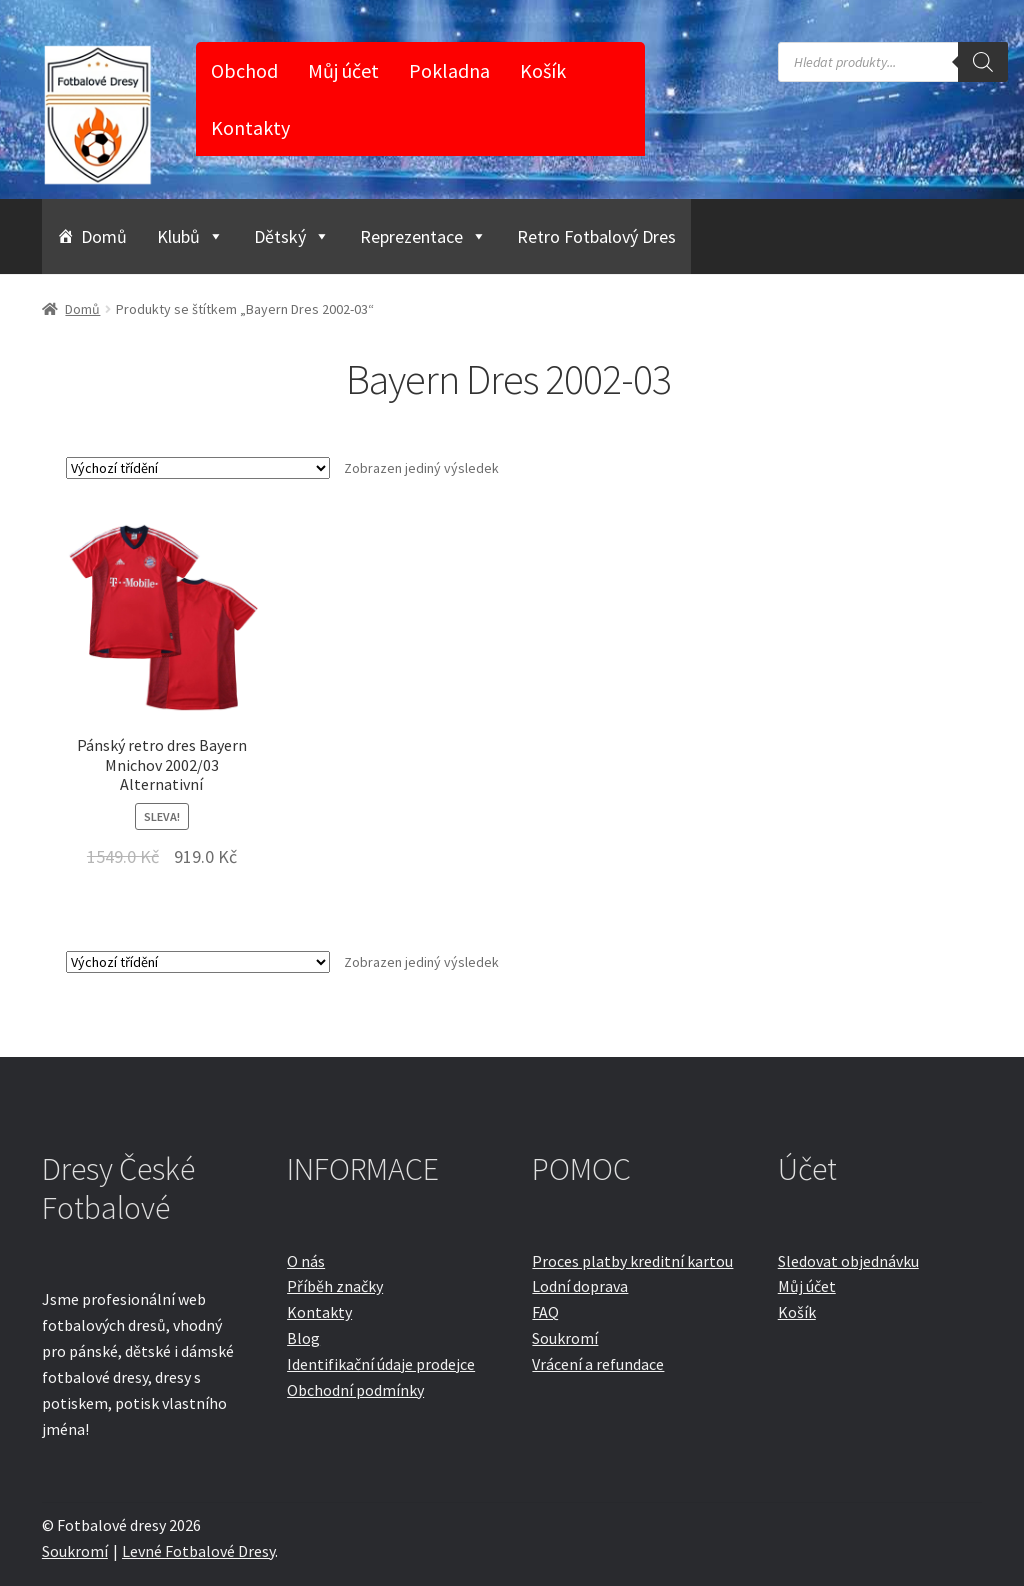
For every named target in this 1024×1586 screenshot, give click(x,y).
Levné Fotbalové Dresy (198, 1551)
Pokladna (449, 70)
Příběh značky (335, 1286)
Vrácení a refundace (598, 1364)
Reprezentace (423, 236)
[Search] (983, 62)
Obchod (244, 70)
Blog (303, 1338)
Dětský (292, 236)
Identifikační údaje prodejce (381, 1364)
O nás (306, 1261)
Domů (104, 236)
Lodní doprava (580, 1286)
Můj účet (343, 70)
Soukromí (565, 1338)
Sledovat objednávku (848, 1261)
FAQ (545, 1312)
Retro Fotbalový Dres (596, 236)
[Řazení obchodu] (198, 468)
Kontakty (250, 127)
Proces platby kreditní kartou (632, 1261)
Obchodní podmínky (355, 1390)
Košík (543, 70)
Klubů (190, 236)
